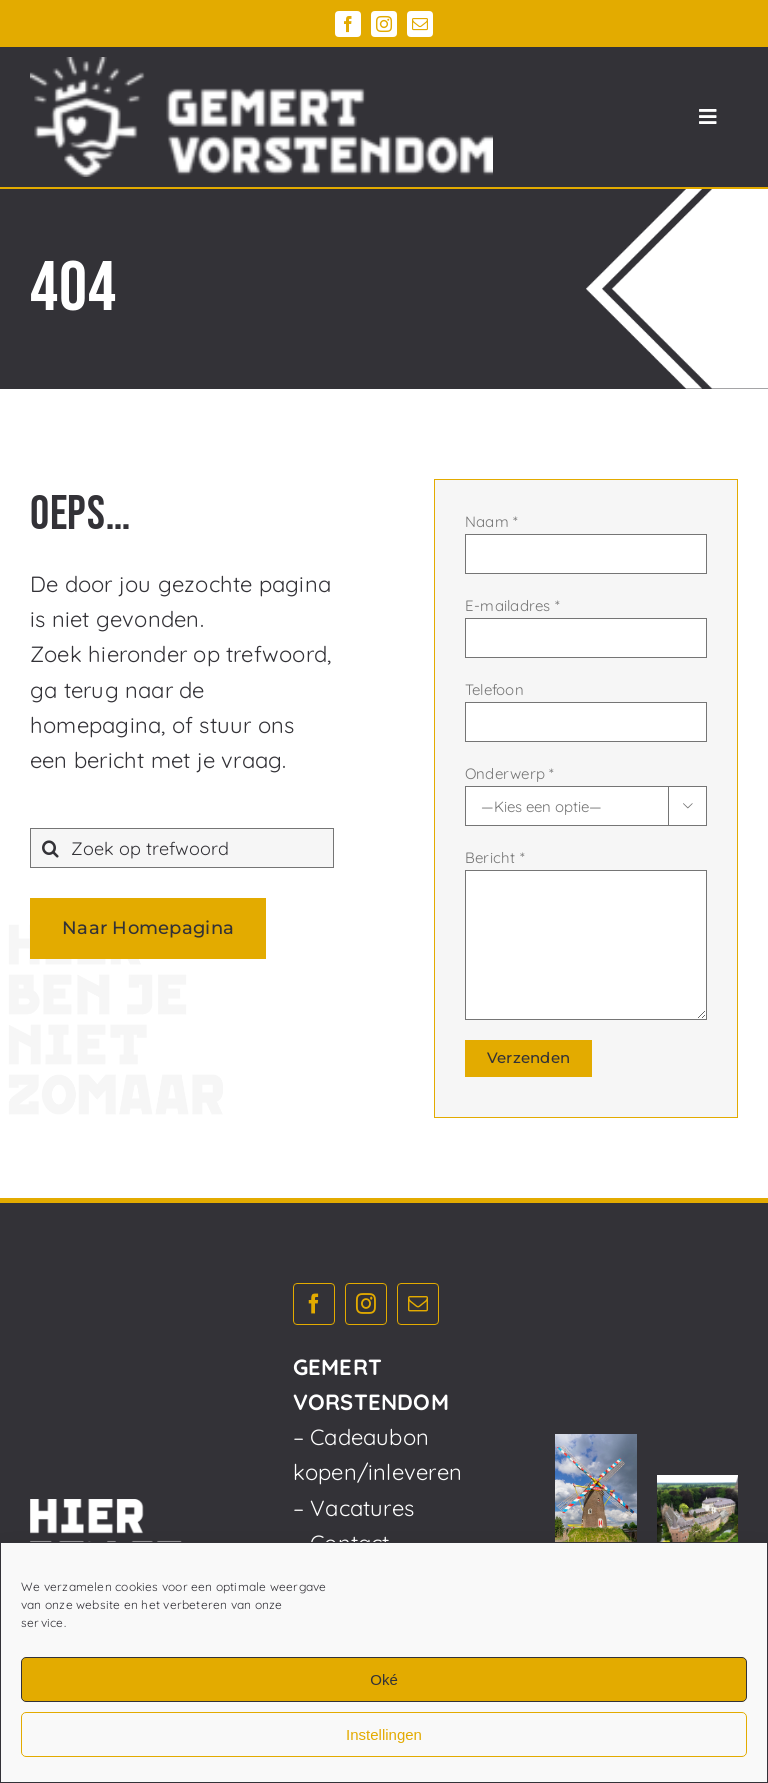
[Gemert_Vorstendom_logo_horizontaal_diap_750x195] (261, 68)
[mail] (420, 24)
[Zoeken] (50, 848)
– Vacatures (353, 1508)
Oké (384, 1679)
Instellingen (384, 1734)
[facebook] (348, 24)
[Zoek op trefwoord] (182, 848)
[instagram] (384, 24)
